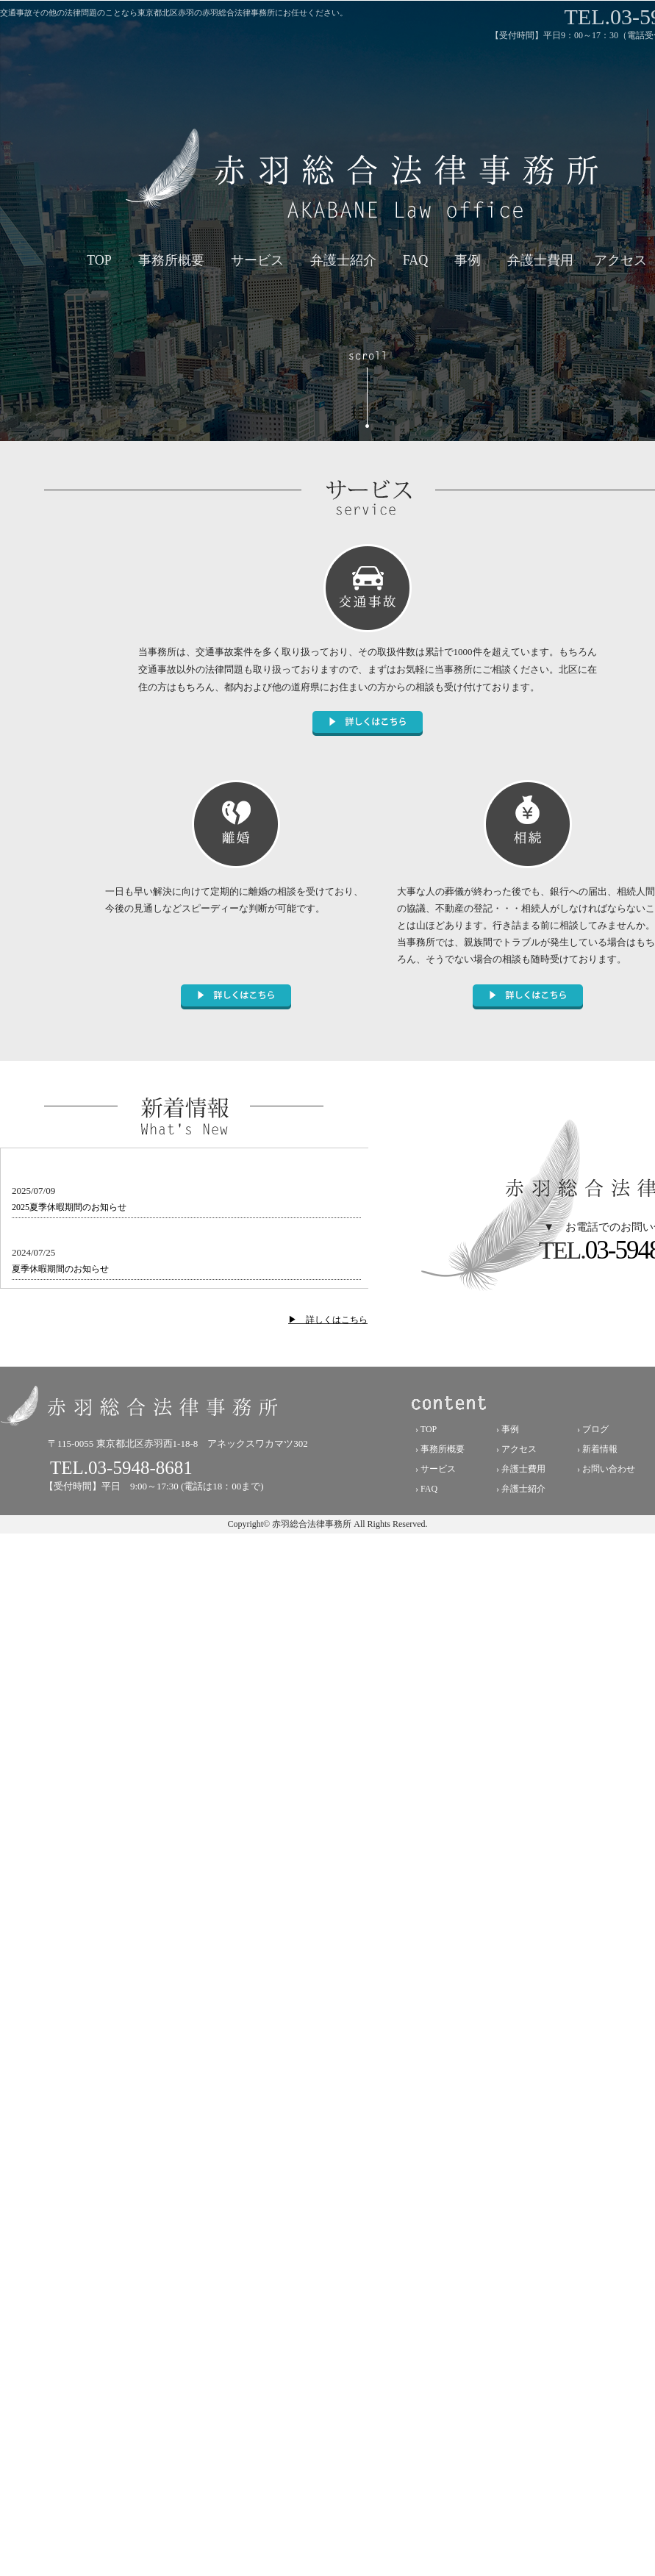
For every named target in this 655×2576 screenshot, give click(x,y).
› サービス (435, 1469)
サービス (257, 261)
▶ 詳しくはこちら (328, 1319)
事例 (467, 261)
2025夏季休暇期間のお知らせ (69, 1207)
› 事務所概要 (440, 1449)
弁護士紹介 (343, 261)
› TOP (426, 1429)
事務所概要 (171, 261)
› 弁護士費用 (520, 1469)
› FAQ (426, 1489)
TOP (99, 261)
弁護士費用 (540, 261)
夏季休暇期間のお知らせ (60, 1269)
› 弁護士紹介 (520, 1489)
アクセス (620, 261)
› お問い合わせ (606, 1469)
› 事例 (507, 1429)
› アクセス (516, 1449)
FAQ (416, 261)
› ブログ (593, 1429)
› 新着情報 (597, 1449)
